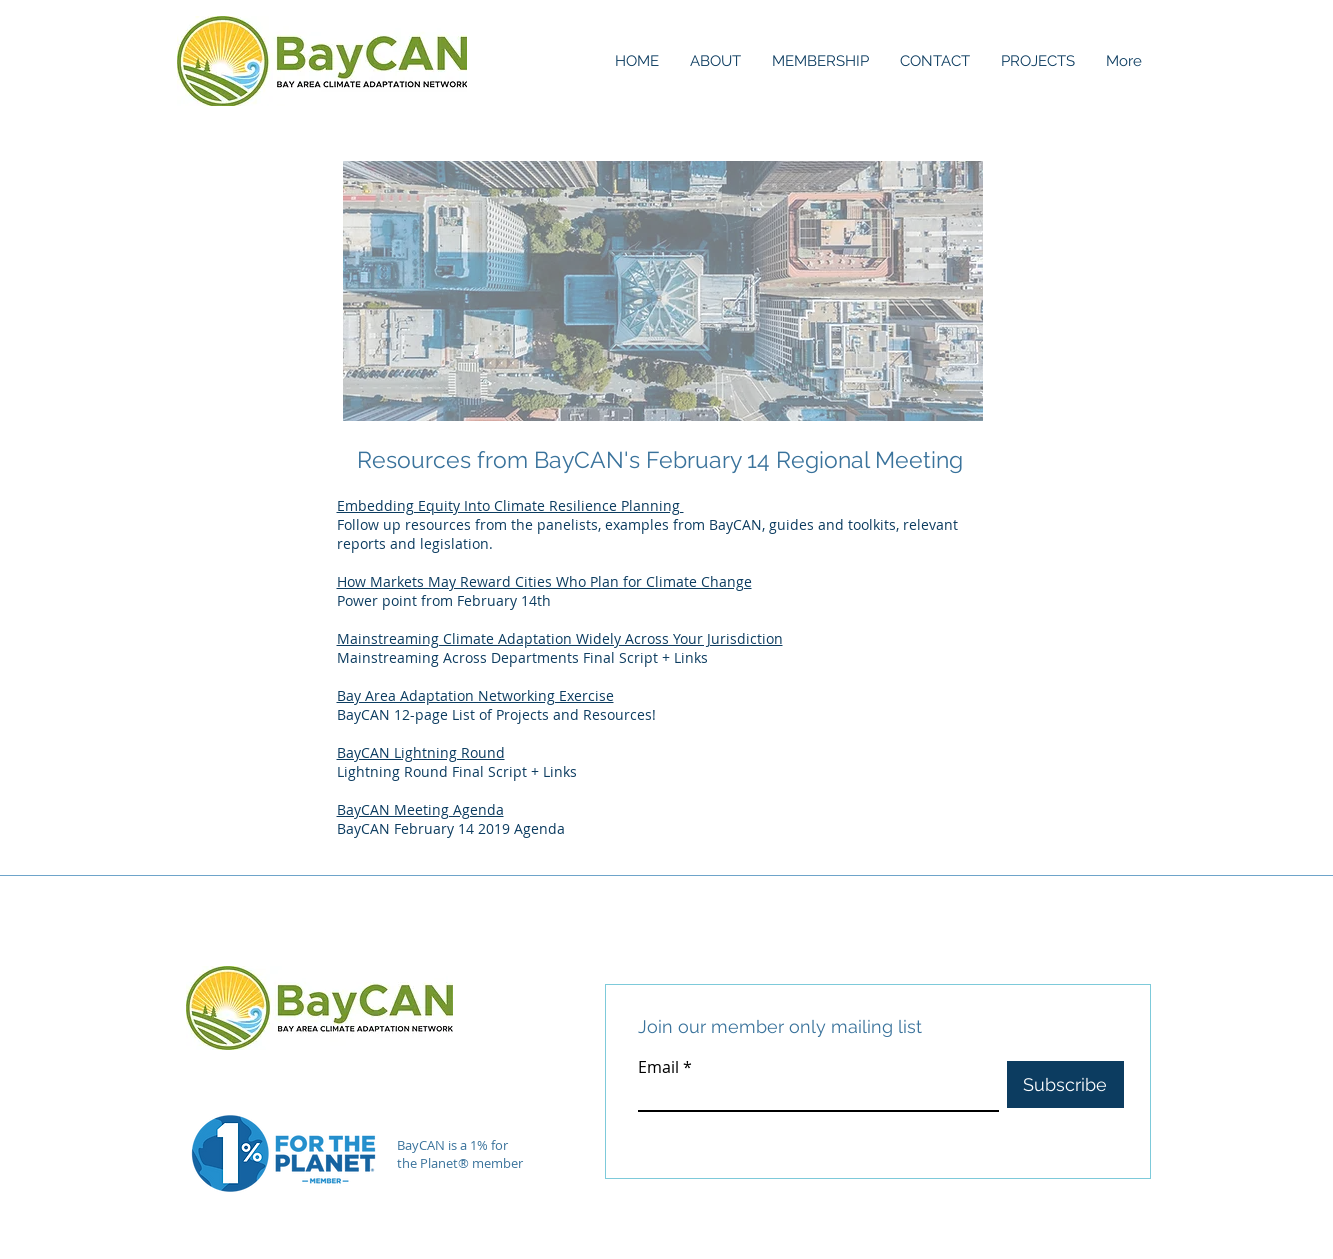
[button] (715, 61)
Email (658, 1067)
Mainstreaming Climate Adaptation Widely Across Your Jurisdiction (560, 638)
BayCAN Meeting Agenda (420, 809)
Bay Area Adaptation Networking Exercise (475, 695)
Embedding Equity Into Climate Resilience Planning (510, 505)
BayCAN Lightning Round (421, 752)
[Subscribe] (1065, 1084)
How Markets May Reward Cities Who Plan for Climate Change (544, 581)
